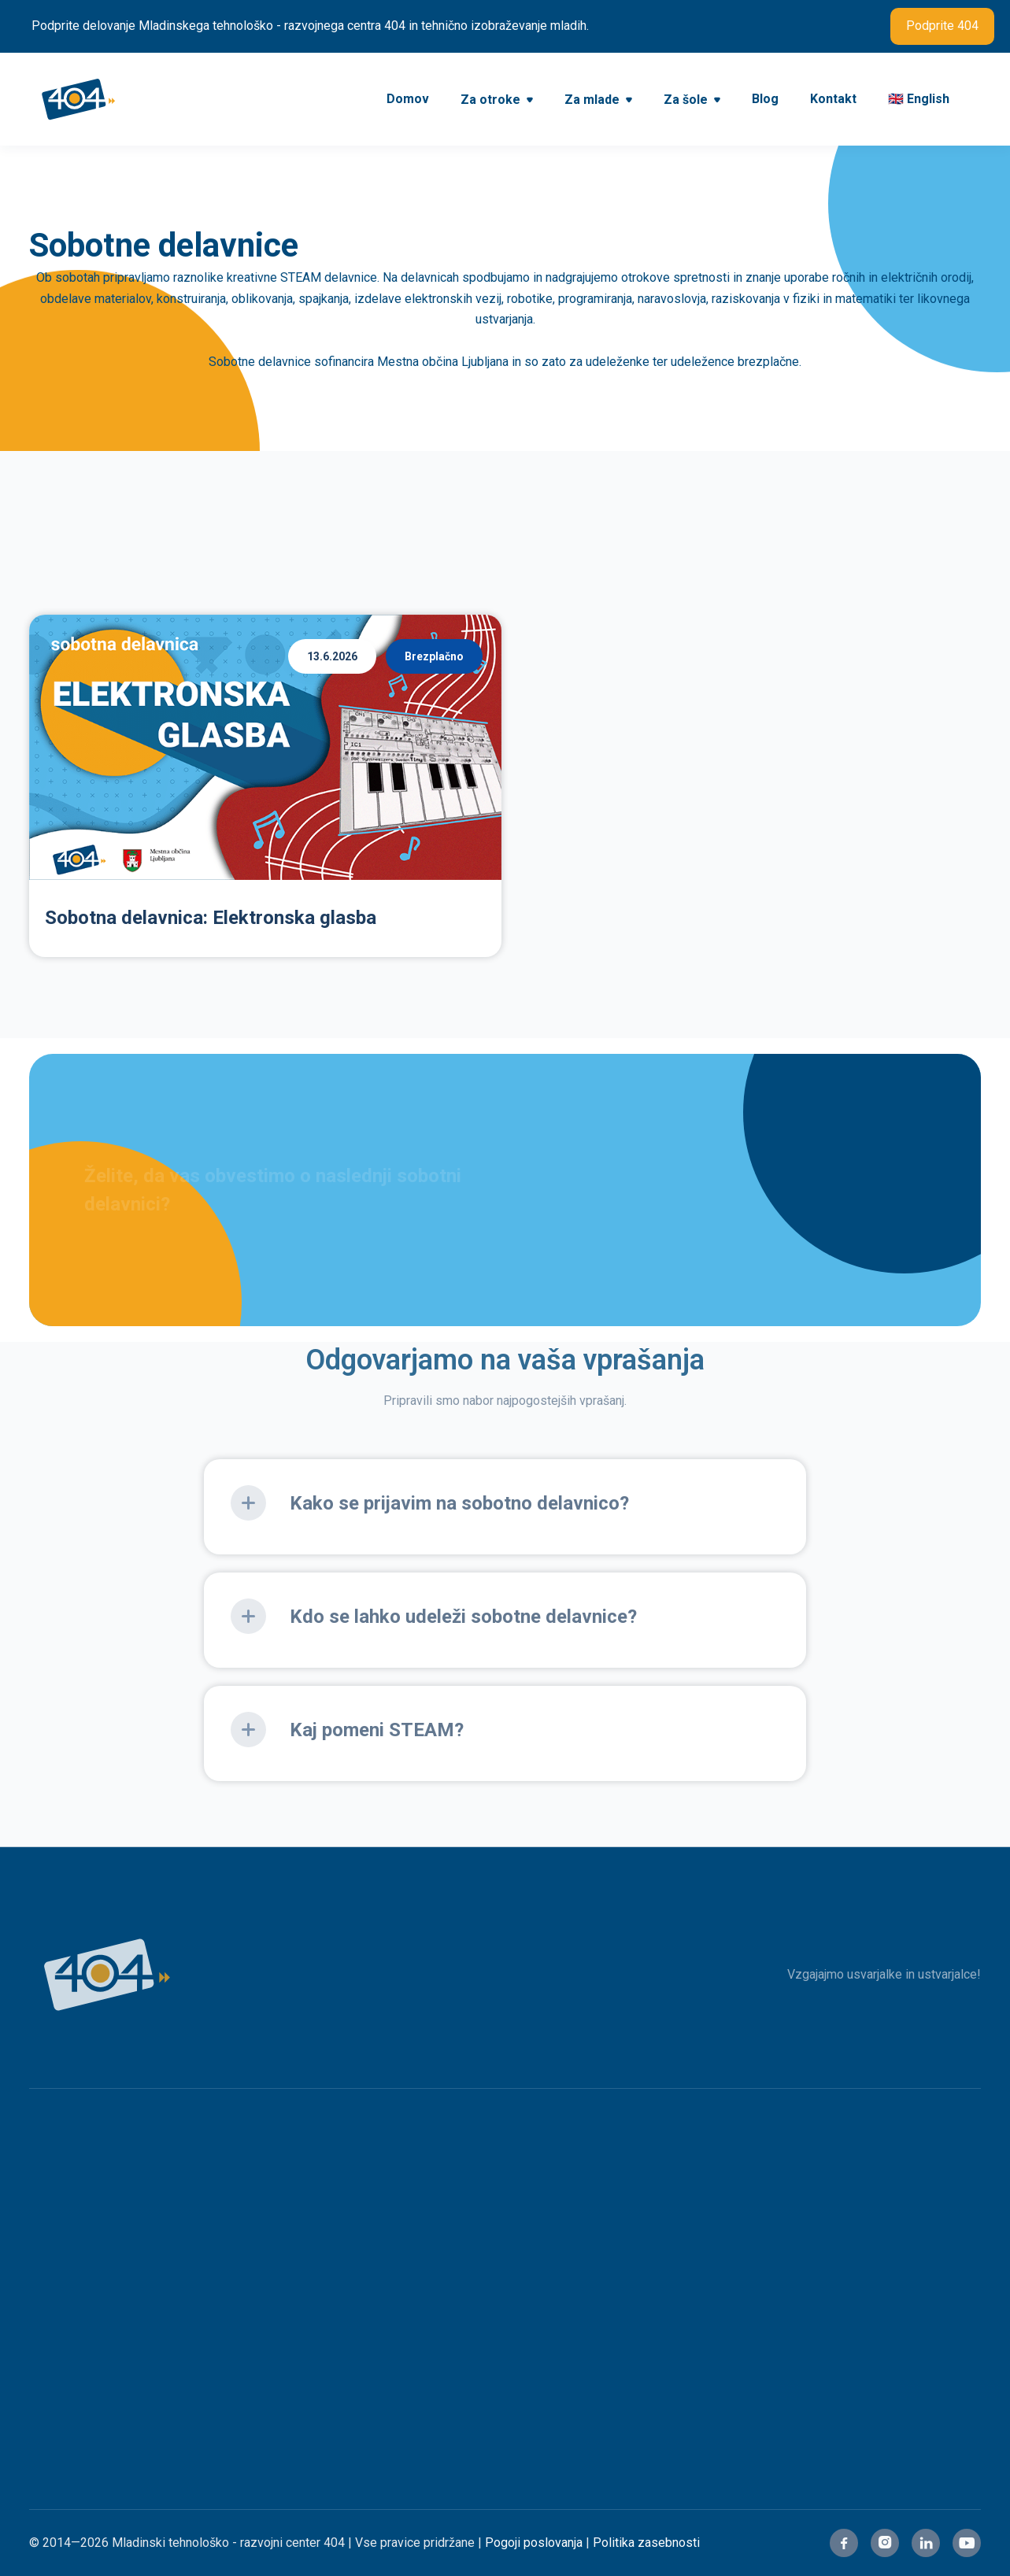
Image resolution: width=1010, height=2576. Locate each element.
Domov (408, 98)
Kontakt (833, 98)
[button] (497, 101)
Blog (765, 98)
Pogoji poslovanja (534, 2542)
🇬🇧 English (918, 98)
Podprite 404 (942, 25)
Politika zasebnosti (646, 2542)
